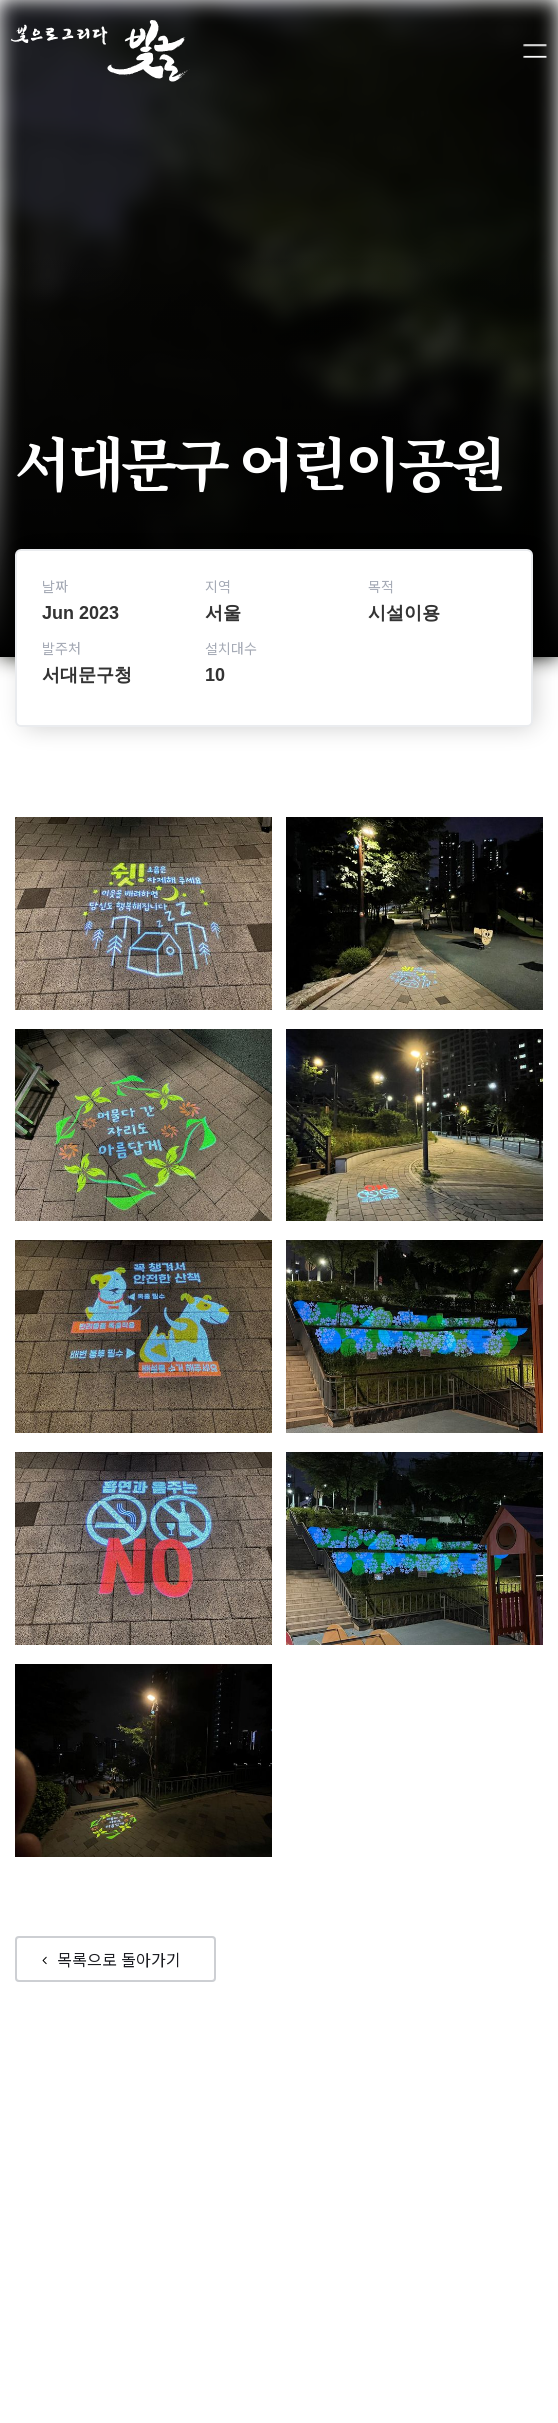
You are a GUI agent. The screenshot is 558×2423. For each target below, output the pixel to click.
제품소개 (388, 2203)
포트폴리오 (227, 2203)
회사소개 (311, 2203)
